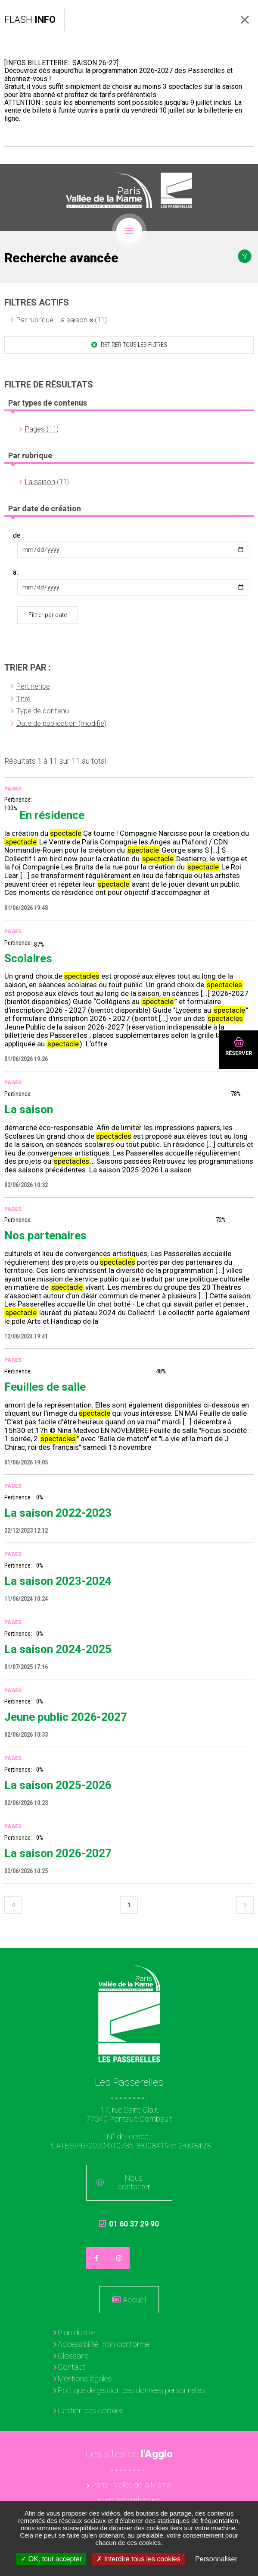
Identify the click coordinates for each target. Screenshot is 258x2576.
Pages (13, 789)
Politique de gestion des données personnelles (131, 2390)
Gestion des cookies (91, 2410)
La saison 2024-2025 (58, 1649)
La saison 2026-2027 (58, 1853)
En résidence (51, 815)
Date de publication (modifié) (61, 723)
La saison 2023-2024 (58, 1581)
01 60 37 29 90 (129, 2228)
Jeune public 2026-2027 (65, 1716)
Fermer (244, 19)
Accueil (134, 2299)
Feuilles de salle (45, 1386)
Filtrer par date (47, 614)
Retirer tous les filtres (133, 344)
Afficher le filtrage (245, 256)
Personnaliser (216, 2559)
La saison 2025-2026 (58, 1785)
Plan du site (76, 2332)
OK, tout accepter (51, 2559)
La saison (40, 481)
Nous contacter (134, 2182)
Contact (71, 2366)
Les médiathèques (132, 2499)
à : (16, 572)
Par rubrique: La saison (51, 319)
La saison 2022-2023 (58, 1512)
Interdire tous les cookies (138, 2559)
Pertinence (33, 686)
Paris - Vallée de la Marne (131, 2484)
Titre (23, 698)
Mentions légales (85, 2378)
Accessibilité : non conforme (103, 2344)
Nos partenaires (45, 1235)
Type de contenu (42, 710)
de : (18, 535)
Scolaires (28, 958)
